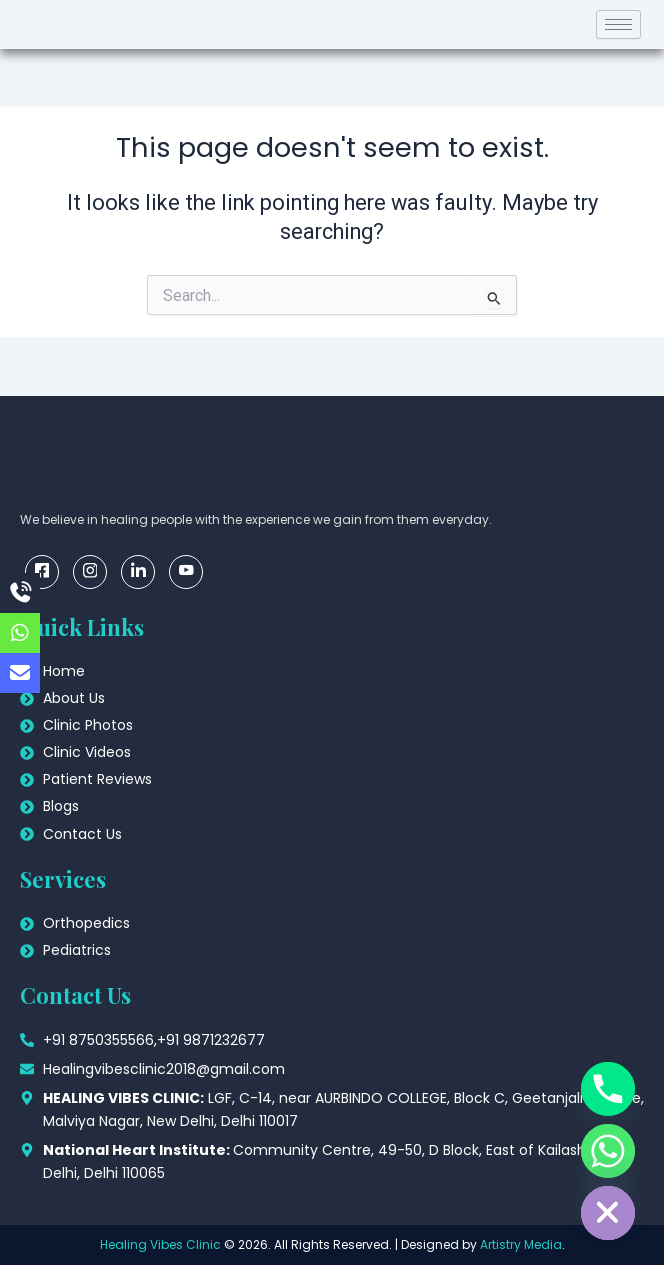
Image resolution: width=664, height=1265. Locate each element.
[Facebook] (42, 572)
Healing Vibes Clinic (160, 1244)
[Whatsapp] (608, 1151)
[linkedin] (138, 572)
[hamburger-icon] (618, 24)
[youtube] (186, 572)
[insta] (90, 572)
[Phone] (608, 1089)
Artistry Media (521, 1244)
